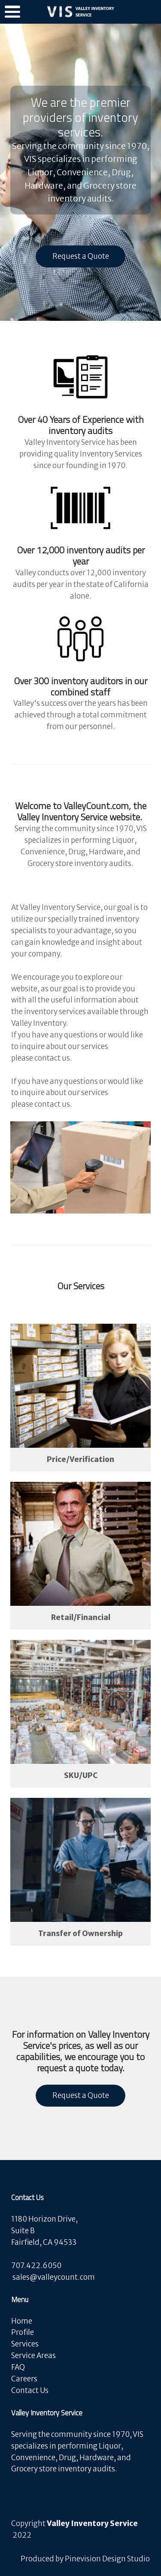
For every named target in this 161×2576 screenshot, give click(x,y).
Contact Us (30, 2390)
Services (25, 2344)
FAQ (18, 2367)
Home (21, 2321)
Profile (22, 2332)
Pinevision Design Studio (107, 2559)
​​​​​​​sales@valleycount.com (53, 2277)
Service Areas (33, 2355)
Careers (25, 2379)
